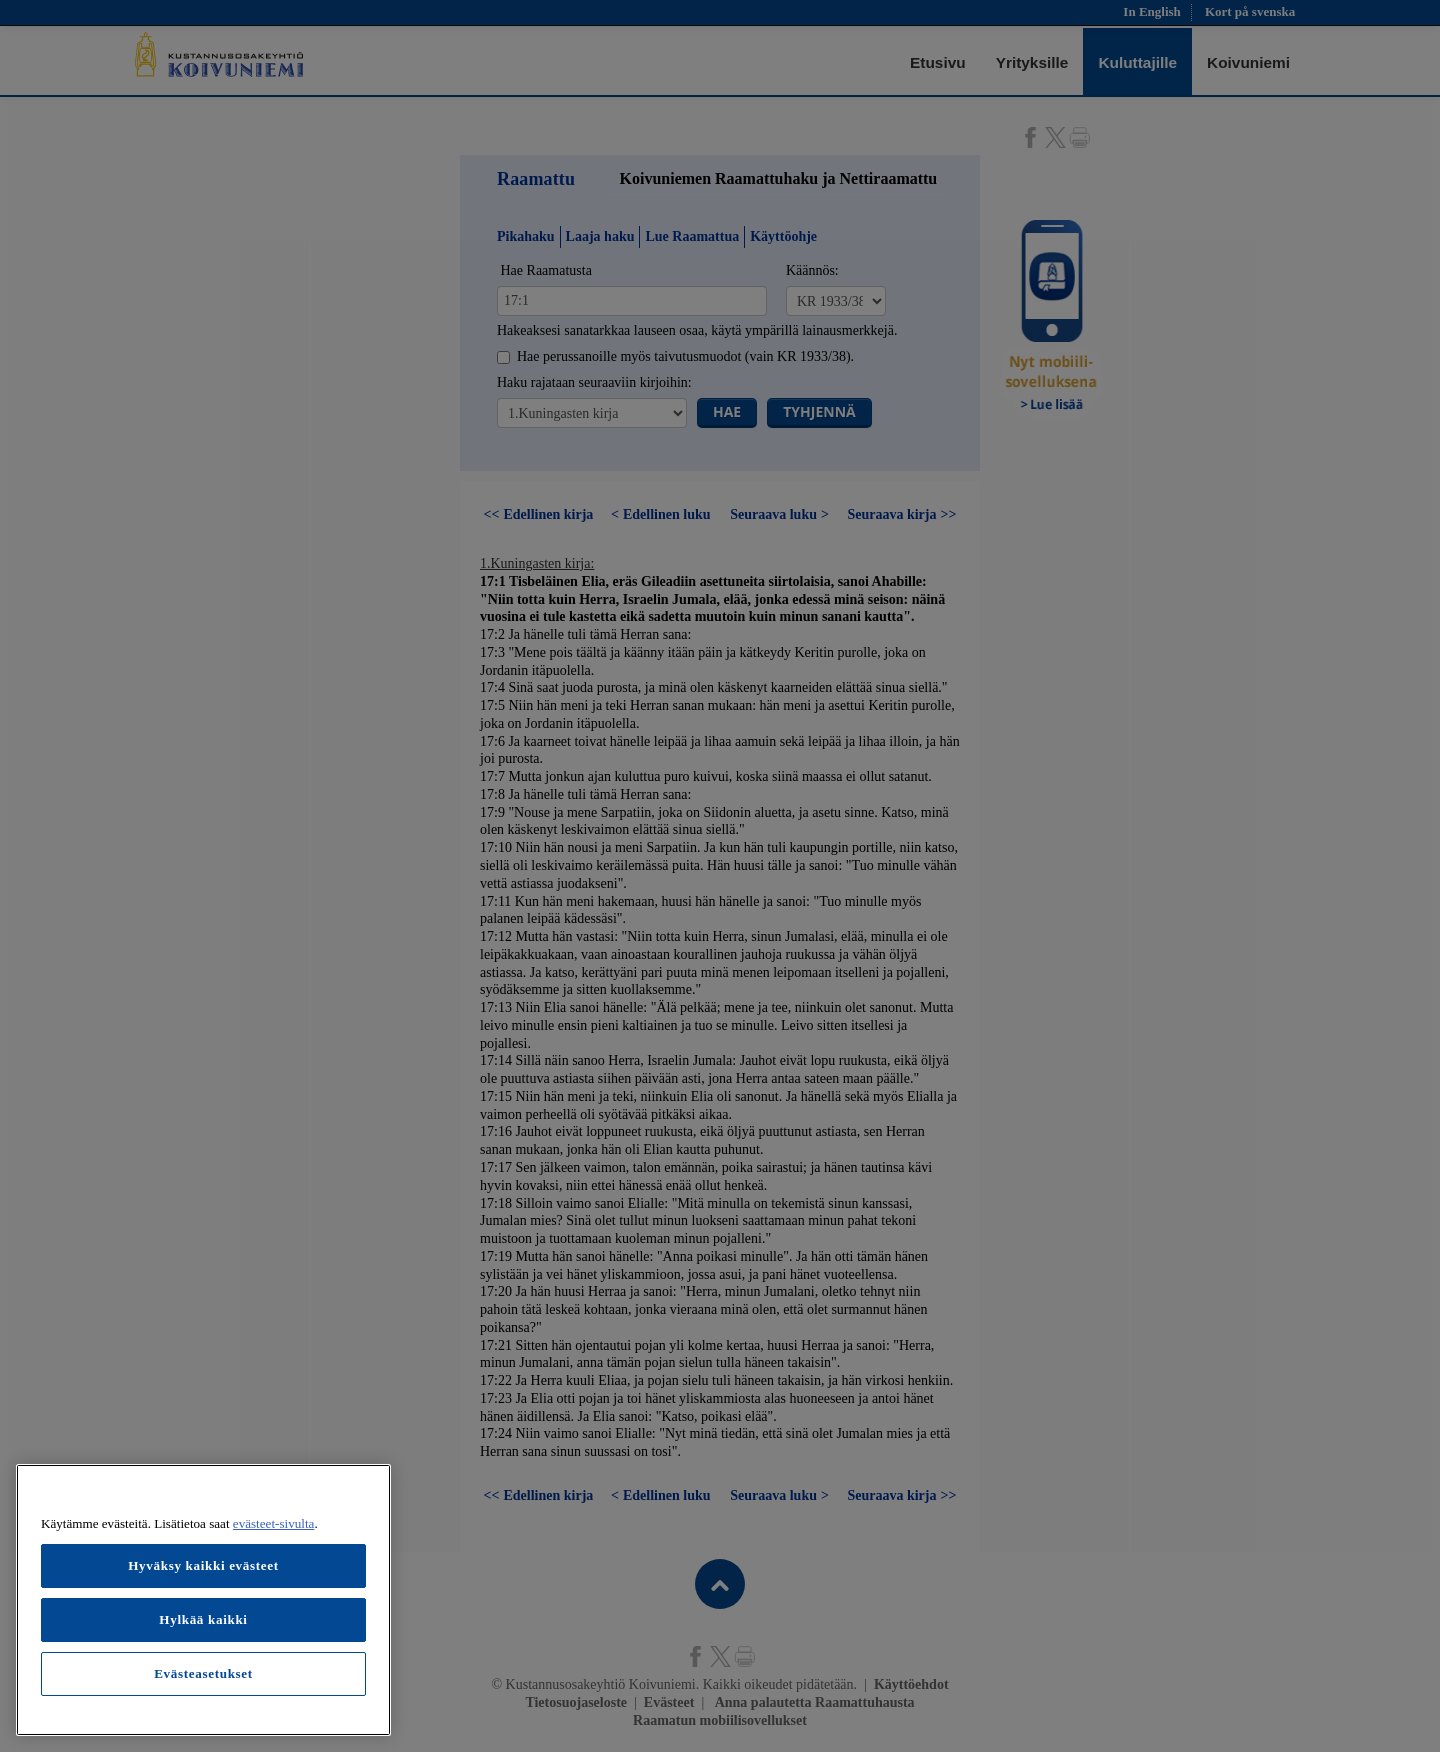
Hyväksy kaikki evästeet (203, 1565)
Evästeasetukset (203, 1673)
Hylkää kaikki (203, 1619)
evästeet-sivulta (274, 1523)
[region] (203, 1600)
